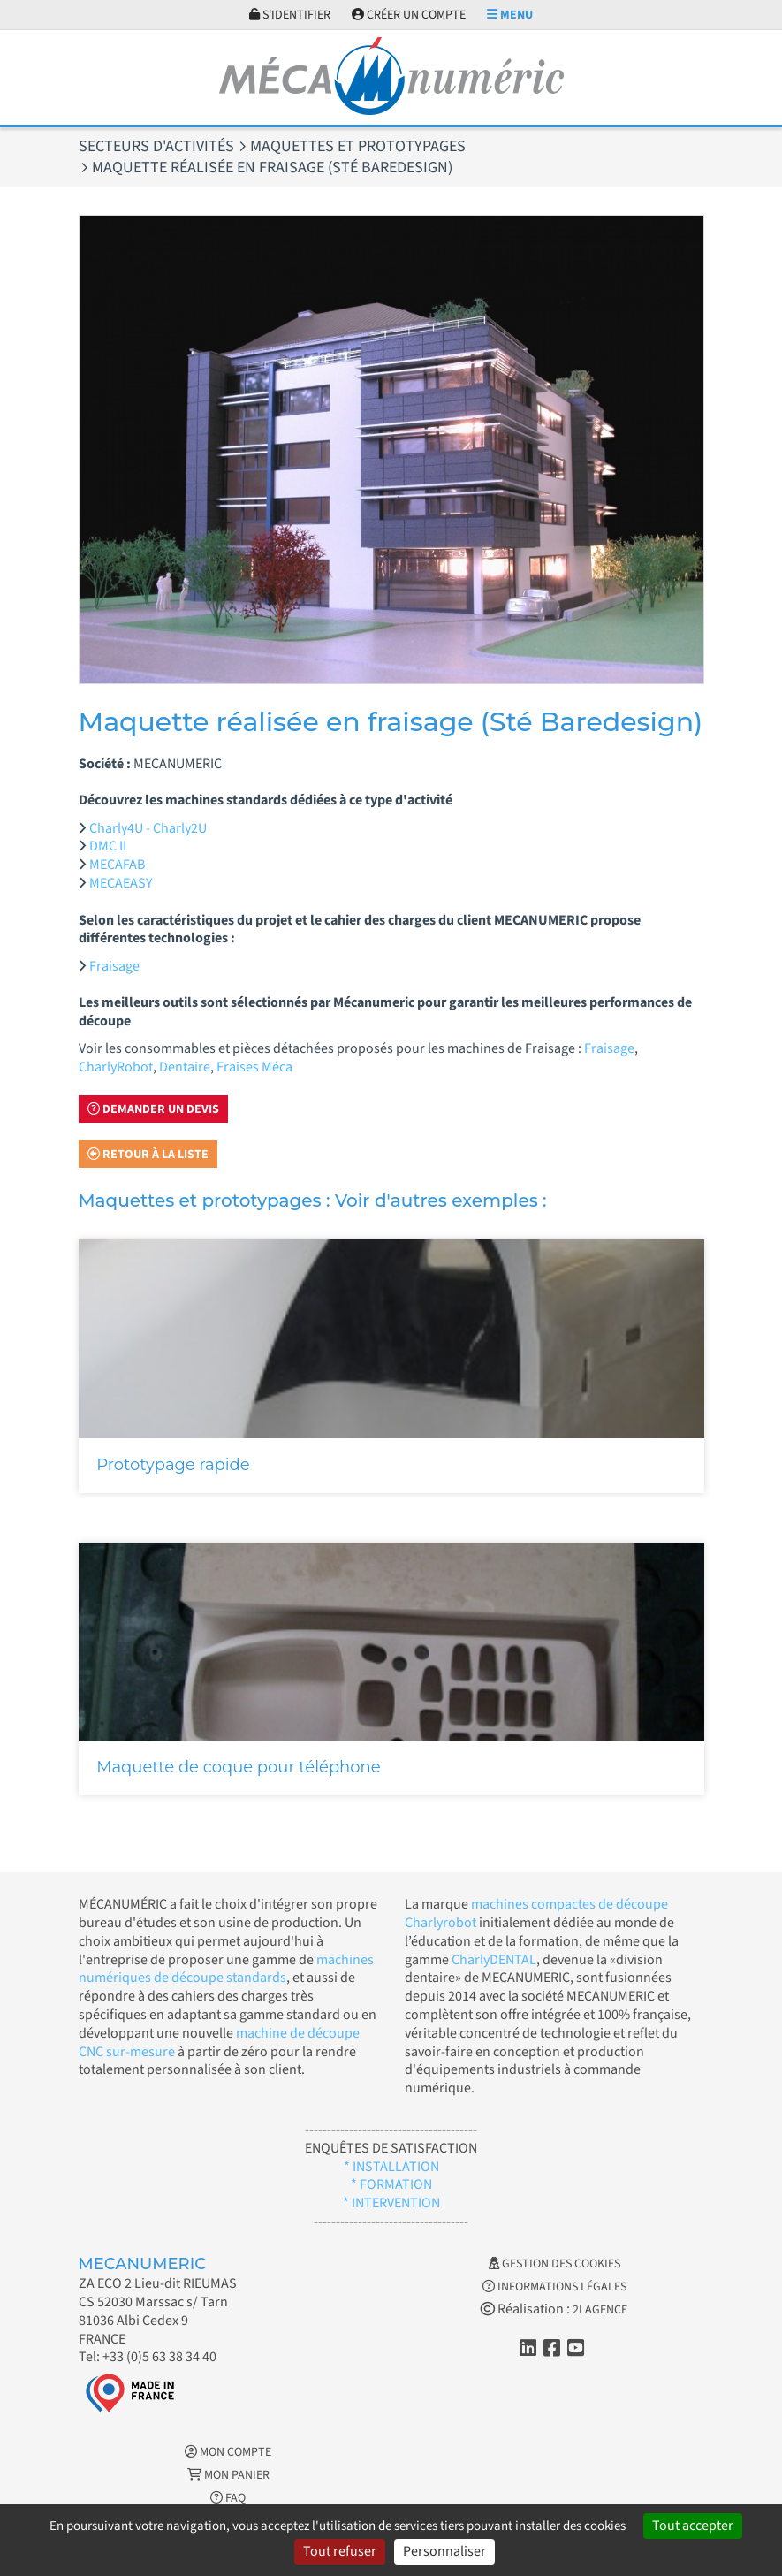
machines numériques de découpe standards (226, 1969)
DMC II (107, 846)
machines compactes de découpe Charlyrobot (536, 1913)
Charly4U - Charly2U (148, 828)
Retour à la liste (148, 1154)
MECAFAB (117, 864)
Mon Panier (228, 2475)
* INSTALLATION (391, 2166)
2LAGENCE (600, 2310)
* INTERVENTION (391, 2203)
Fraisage (114, 966)
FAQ (228, 2498)
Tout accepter (692, 2525)
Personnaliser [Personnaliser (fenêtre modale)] (444, 2551)
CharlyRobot (116, 1067)
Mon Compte (228, 2452)
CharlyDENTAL (494, 1960)
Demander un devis (153, 1109)
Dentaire (184, 1067)
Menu (510, 15)
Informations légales (554, 2287)
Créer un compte (409, 15)
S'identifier (289, 15)
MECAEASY (121, 883)
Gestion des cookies (554, 2264)
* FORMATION (391, 2184)
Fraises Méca (254, 1067)
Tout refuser (339, 2551)
